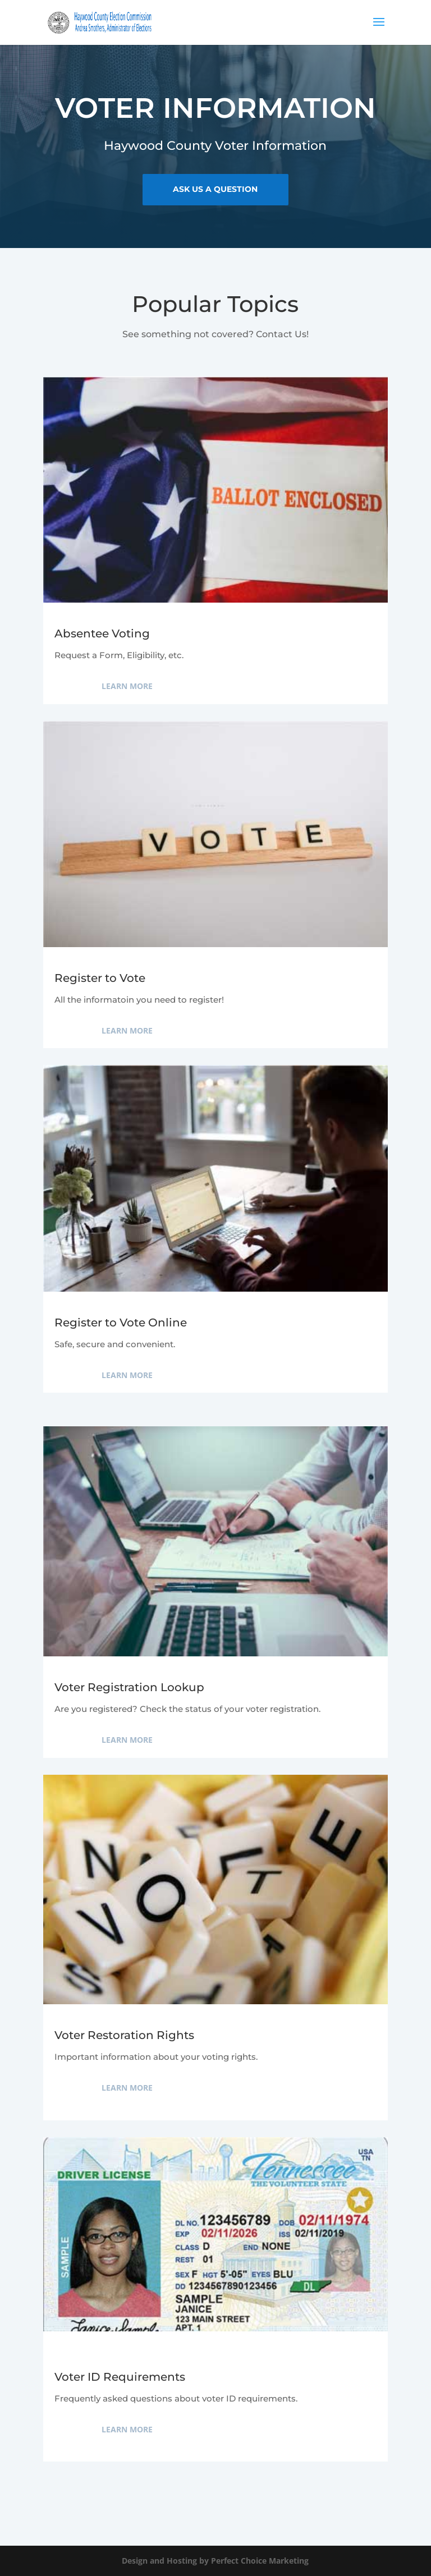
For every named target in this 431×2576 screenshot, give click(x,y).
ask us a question (215, 188)
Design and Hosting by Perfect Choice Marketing (215, 2560)
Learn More (127, 686)
